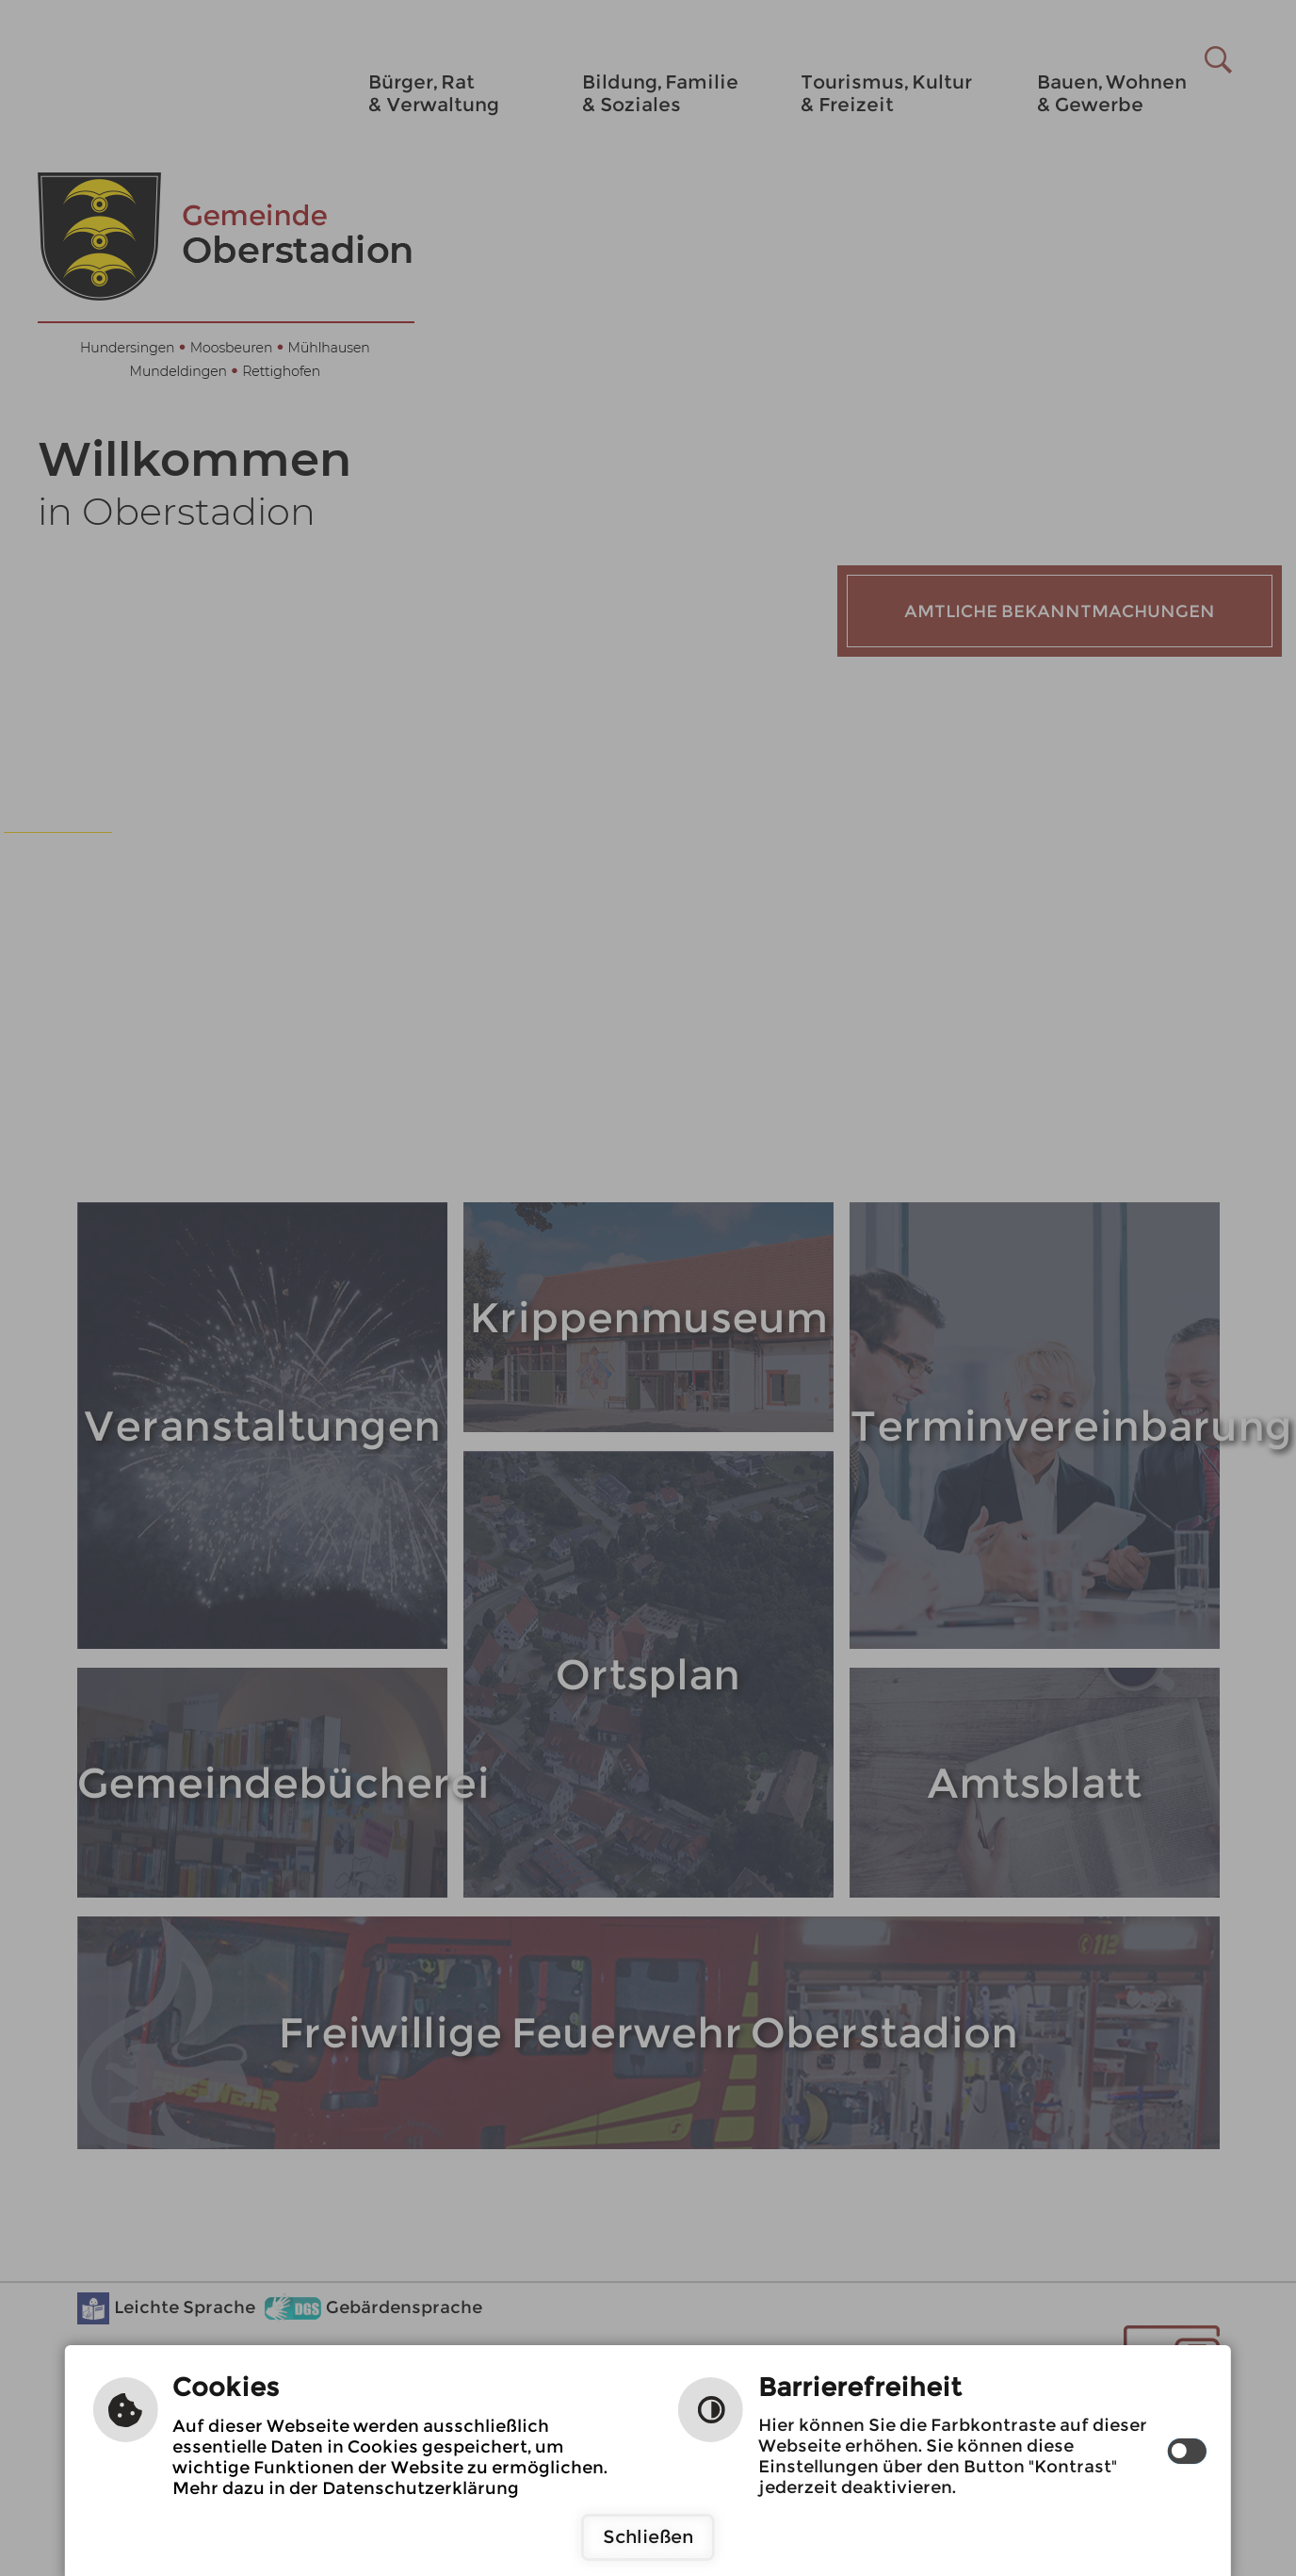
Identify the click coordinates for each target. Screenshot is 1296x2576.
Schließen (648, 2537)
